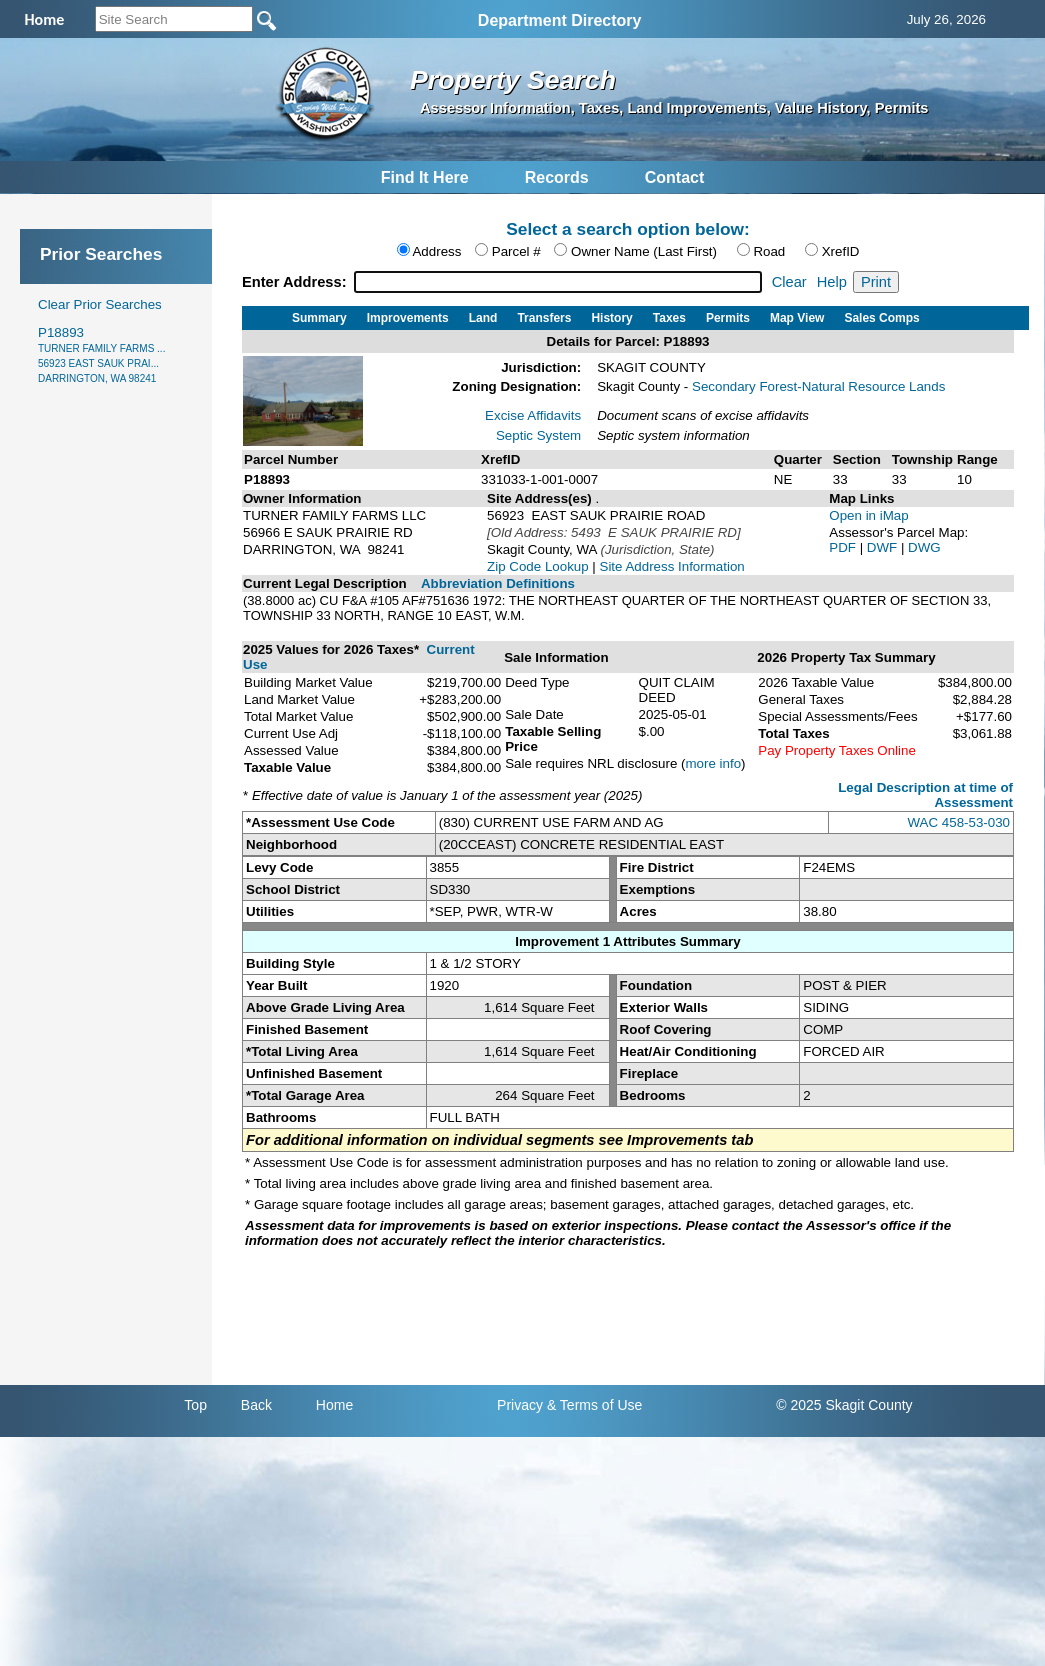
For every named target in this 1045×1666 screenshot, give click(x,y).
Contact (675, 177)
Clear (789, 282)
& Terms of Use (594, 1405)
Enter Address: (296, 282)
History (611, 318)
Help (832, 282)
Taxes (669, 318)
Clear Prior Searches (100, 304)
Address (436, 251)
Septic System (538, 435)
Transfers (544, 318)
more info (714, 763)
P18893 (101, 354)
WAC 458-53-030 (959, 822)
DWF (884, 547)
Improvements (408, 318)
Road (769, 251)
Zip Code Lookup (538, 566)
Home (334, 1405)
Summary (319, 318)
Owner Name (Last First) (644, 251)
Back (256, 1405)
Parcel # (516, 251)
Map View (797, 318)
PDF (844, 547)
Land (483, 318)
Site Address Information (672, 566)
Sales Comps (881, 318)
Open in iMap (868, 515)
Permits (728, 318)
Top (195, 1405)
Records (557, 177)
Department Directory (560, 20)
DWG (924, 547)
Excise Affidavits (533, 415)
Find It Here (425, 177)
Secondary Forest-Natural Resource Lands (818, 386)
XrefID (841, 251)
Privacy (520, 1405)
